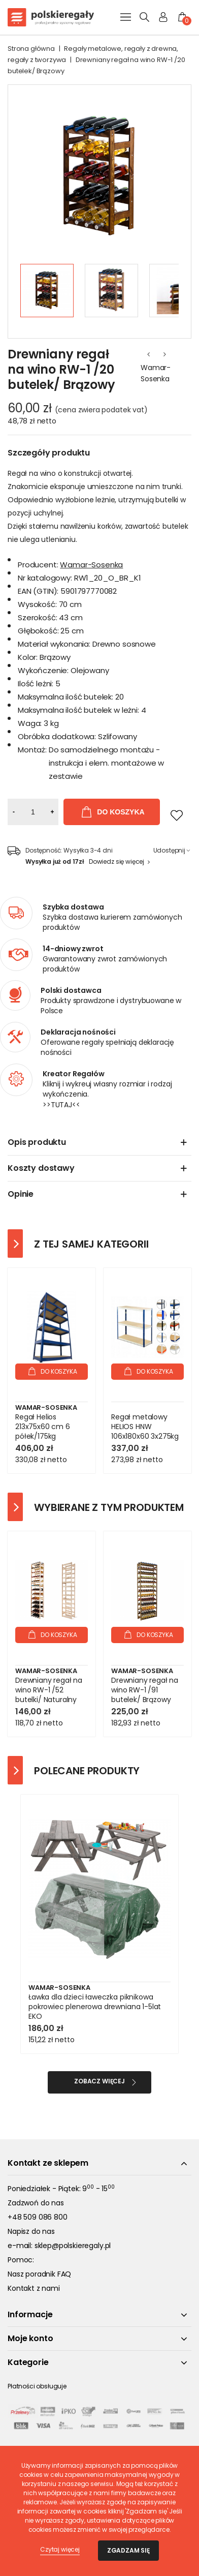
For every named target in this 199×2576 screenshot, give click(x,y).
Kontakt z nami (34, 2288)
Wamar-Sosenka (156, 373)
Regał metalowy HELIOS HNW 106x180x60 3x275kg (145, 1426)
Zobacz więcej (99, 2081)
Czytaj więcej (60, 2549)
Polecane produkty (87, 1771)
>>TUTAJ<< (61, 1105)
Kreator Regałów (74, 1074)
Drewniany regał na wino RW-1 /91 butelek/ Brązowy (144, 1690)
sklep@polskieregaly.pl (73, 2245)
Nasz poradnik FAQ (39, 2274)
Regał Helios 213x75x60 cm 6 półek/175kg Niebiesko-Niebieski (48, 1431)
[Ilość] (33, 812)
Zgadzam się (128, 2550)
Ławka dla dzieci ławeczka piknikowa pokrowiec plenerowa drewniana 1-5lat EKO (94, 2006)
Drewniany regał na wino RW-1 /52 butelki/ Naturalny (48, 1690)
